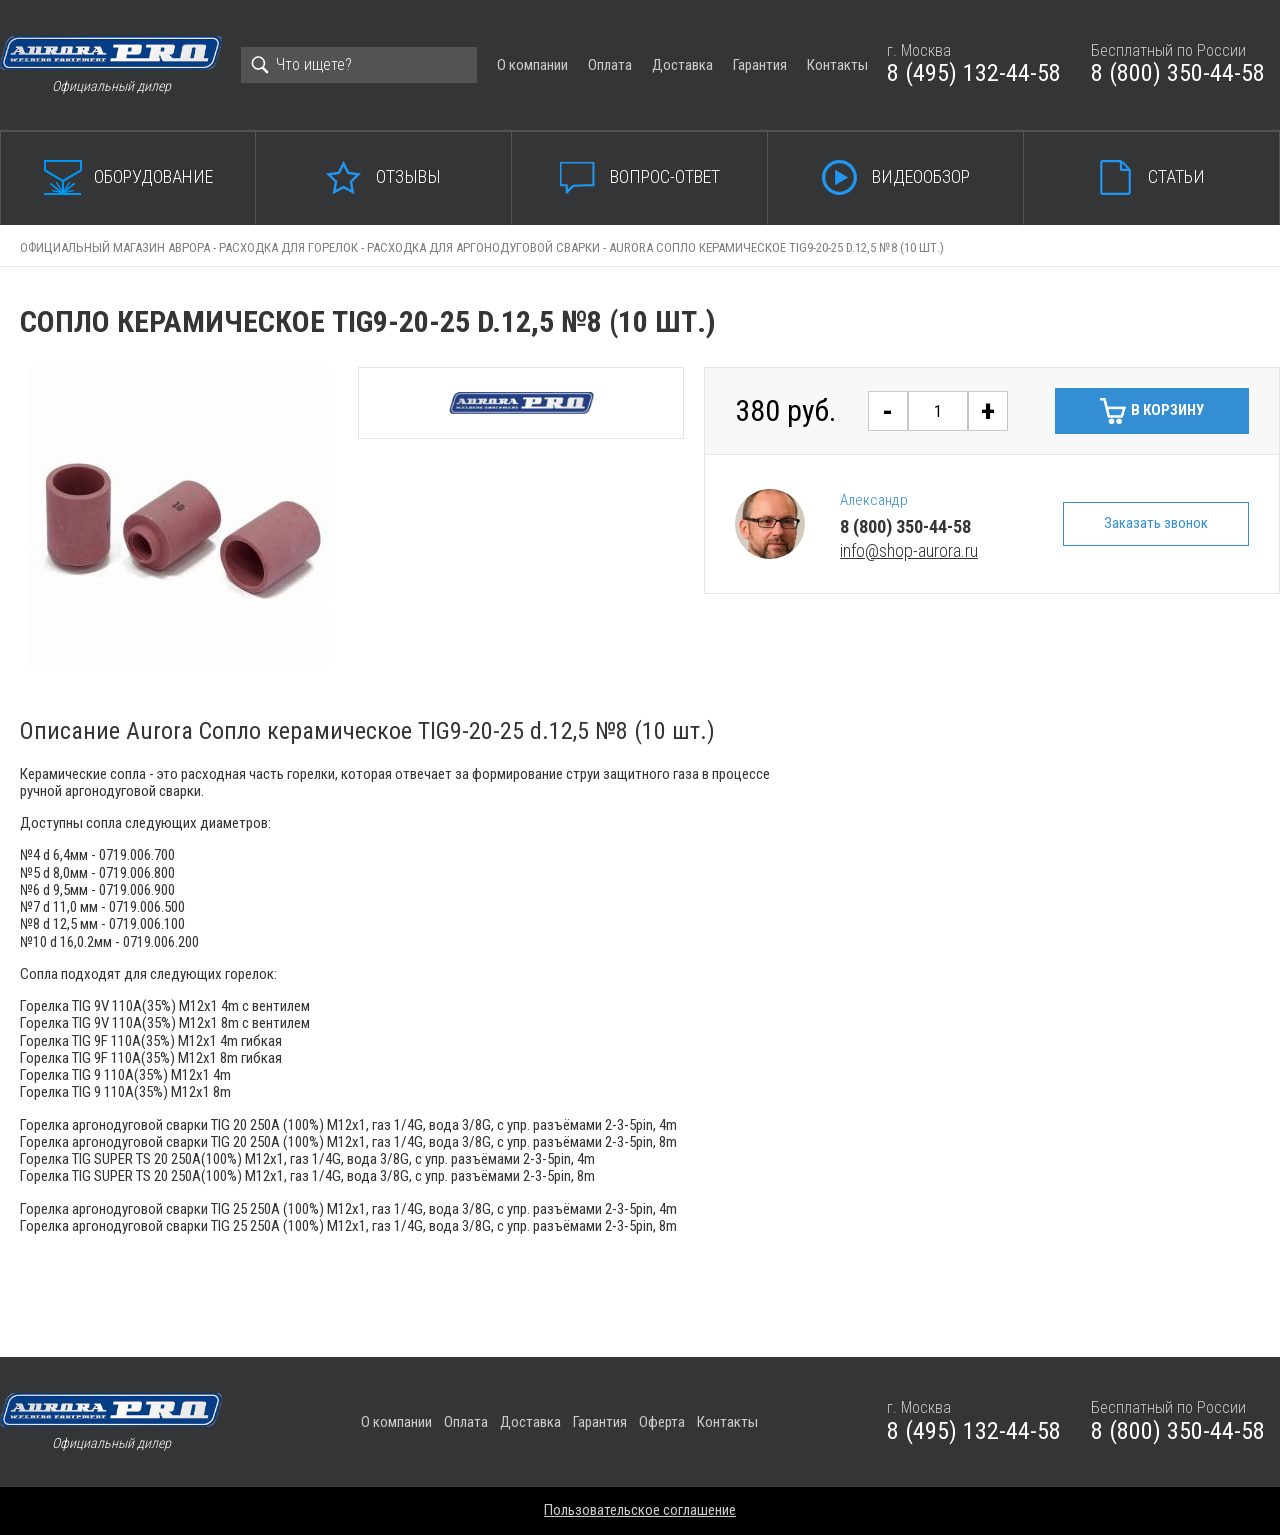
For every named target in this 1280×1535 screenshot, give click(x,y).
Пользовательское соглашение (640, 1510)
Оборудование (153, 176)
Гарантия (760, 65)
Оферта (662, 1422)
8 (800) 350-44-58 (1178, 73)
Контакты (837, 65)
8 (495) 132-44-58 (974, 73)
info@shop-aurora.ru (909, 550)
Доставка (682, 65)
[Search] (359, 65)
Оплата (610, 65)
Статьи (1176, 176)
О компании (532, 65)
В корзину (1167, 410)
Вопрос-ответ (665, 176)
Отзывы (408, 176)
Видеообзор (921, 176)
